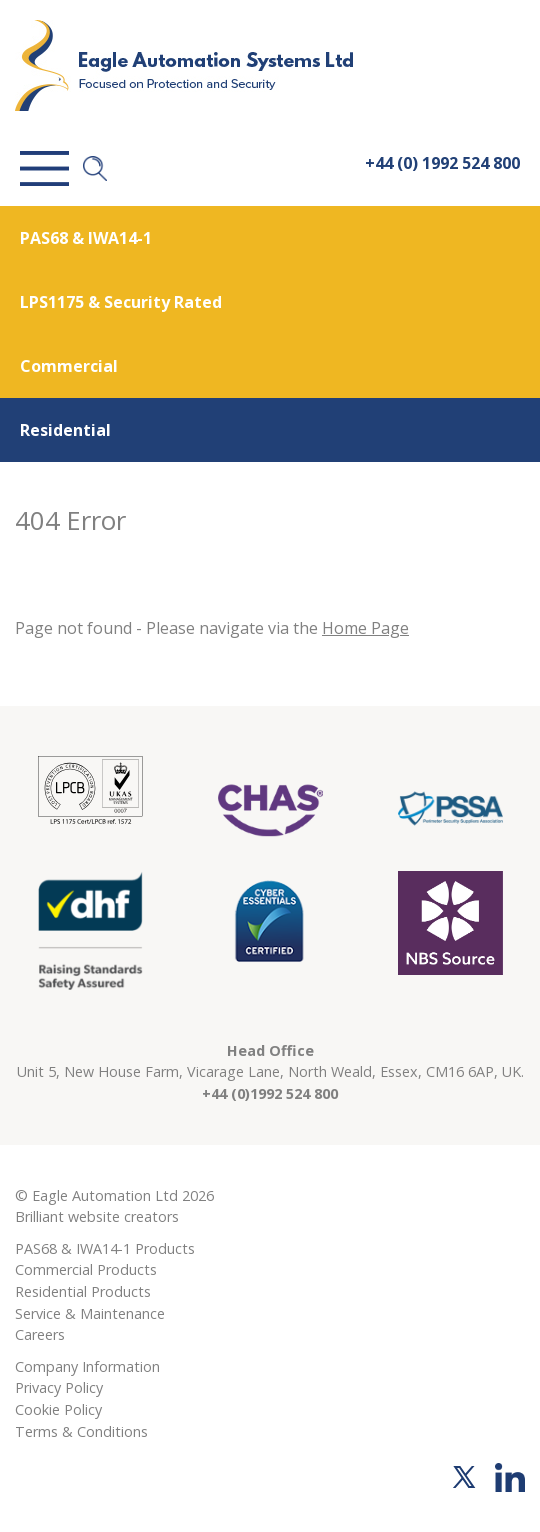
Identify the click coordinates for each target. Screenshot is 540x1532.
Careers (40, 1334)
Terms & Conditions (81, 1431)
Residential (65, 430)
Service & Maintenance (90, 1313)
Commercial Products (86, 1269)
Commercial (69, 366)
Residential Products (83, 1291)
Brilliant (39, 1216)
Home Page (365, 628)
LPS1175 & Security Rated (121, 302)
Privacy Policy (59, 1387)
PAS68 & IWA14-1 (86, 238)
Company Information (87, 1366)
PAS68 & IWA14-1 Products (105, 1248)
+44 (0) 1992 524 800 (442, 163)
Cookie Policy (58, 1409)
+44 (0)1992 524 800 (270, 1093)
